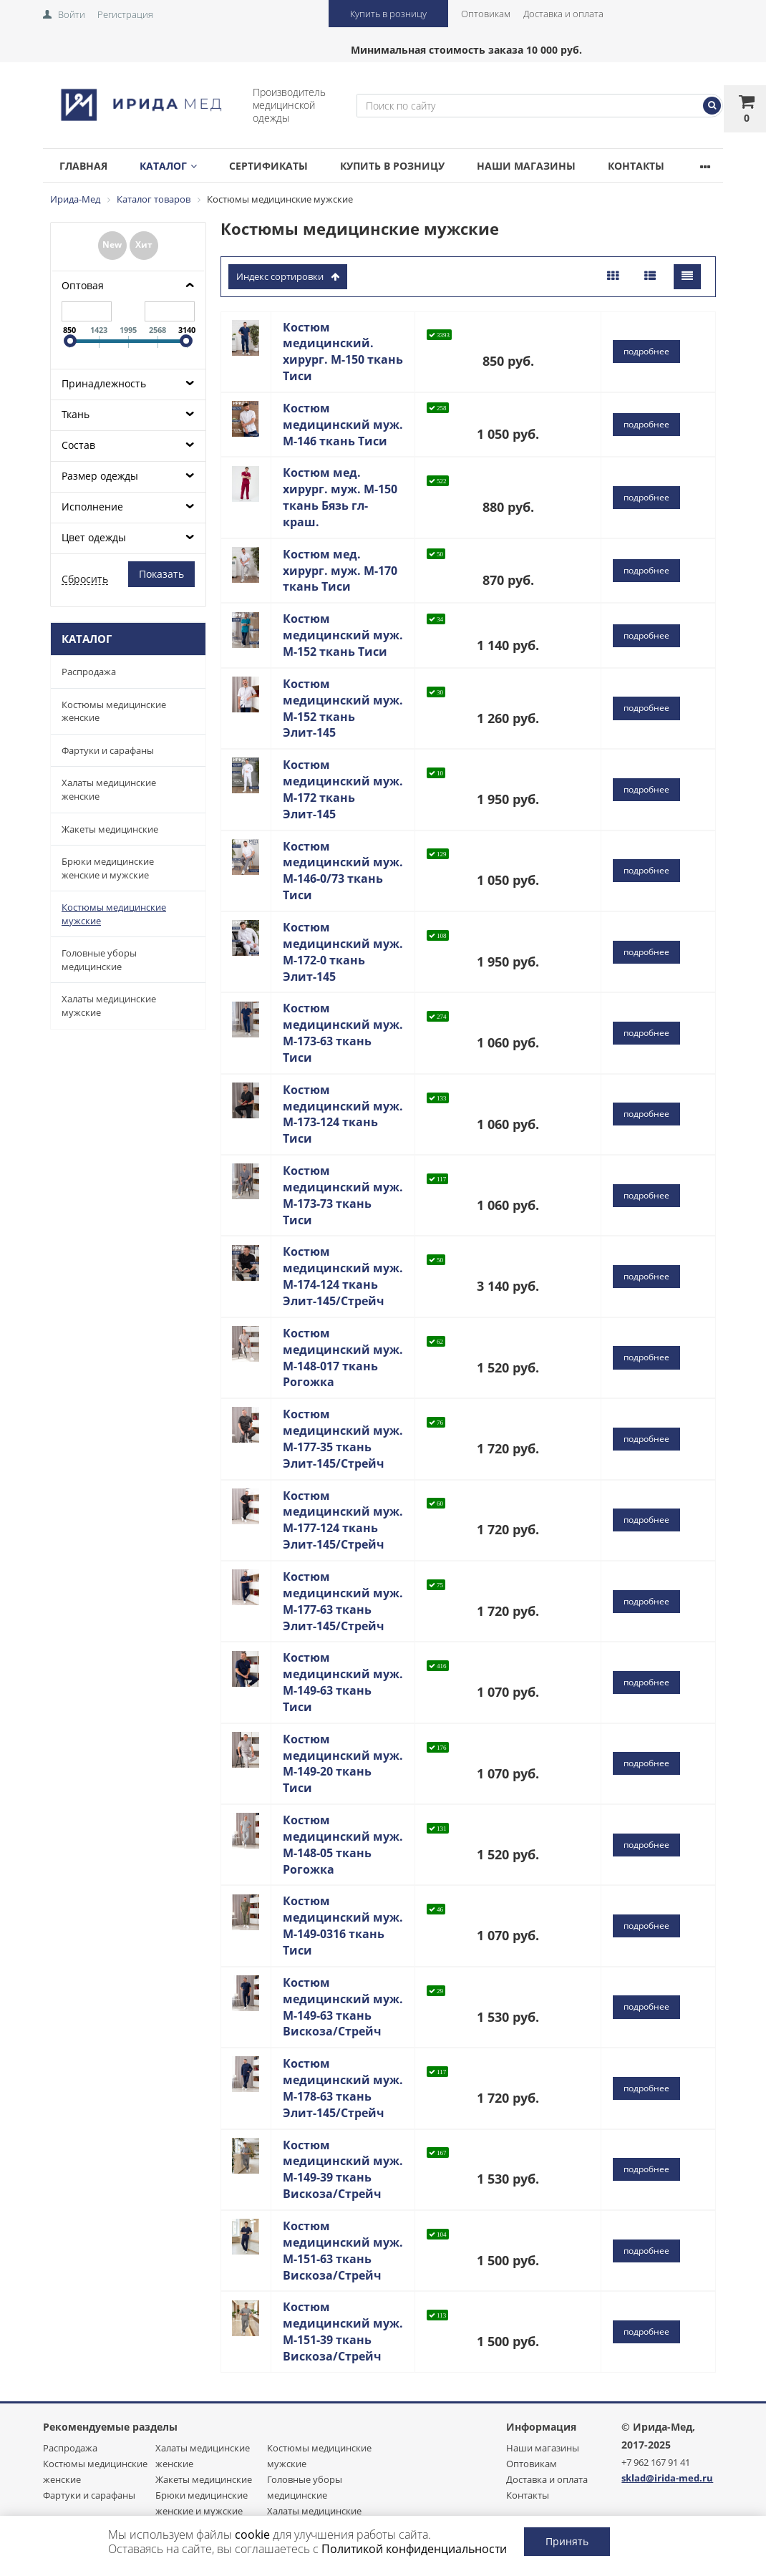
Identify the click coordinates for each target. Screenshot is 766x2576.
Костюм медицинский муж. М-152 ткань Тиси (343, 635)
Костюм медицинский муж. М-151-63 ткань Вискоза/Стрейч (343, 2250)
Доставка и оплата (563, 13)
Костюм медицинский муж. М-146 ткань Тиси (343, 424)
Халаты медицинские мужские (109, 1005)
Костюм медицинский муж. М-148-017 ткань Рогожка (343, 1357)
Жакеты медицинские (110, 829)
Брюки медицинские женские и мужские (108, 868)
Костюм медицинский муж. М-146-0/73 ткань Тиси (343, 871)
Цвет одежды (94, 537)
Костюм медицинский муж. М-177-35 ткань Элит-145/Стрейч (343, 1438)
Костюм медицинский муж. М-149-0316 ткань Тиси (343, 1925)
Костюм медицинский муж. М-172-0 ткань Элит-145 (343, 951)
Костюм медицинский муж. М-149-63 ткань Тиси (343, 1682)
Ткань (75, 414)
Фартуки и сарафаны (108, 750)
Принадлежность (104, 383)
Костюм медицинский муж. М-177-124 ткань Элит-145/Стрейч (343, 1520)
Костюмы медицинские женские (114, 711)
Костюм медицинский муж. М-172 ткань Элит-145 (343, 789)
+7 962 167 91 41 (655, 2462)
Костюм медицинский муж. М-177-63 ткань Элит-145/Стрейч (343, 1601)
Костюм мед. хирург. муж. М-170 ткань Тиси (340, 570)
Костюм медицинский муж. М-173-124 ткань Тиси (343, 1114)
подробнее (646, 351)
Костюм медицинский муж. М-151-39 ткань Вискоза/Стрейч (343, 2331)
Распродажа (89, 671)
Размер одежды (100, 476)
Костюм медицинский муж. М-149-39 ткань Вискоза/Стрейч (343, 2169)
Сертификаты (268, 166)
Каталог (168, 166)
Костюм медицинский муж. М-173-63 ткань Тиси (343, 1032)
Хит (143, 244)
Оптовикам (485, 13)
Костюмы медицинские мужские (114, 914)
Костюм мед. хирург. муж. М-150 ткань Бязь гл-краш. (340, 497)
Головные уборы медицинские (99, 959)
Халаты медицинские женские (109, 789)
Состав (78, 445)
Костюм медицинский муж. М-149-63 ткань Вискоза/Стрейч (343, 2007)
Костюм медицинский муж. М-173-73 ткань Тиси (343, 1195)
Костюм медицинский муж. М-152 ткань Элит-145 (343, 708)
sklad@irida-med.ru (667, 2477)
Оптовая (83, 285)
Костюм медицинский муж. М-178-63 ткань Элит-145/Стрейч (343, 2088)
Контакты (636, 166)
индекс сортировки (287, 276)
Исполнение (92, 506)
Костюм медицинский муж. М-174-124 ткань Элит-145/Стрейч (343, 1276)
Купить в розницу (388, 13)
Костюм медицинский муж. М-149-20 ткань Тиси (343, 1763)
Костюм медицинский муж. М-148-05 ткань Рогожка (343, 1844)
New (112, 244)
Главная (83, 166)
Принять (567, 2541)
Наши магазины (526, 166)
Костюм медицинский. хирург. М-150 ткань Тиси (343, 351)
